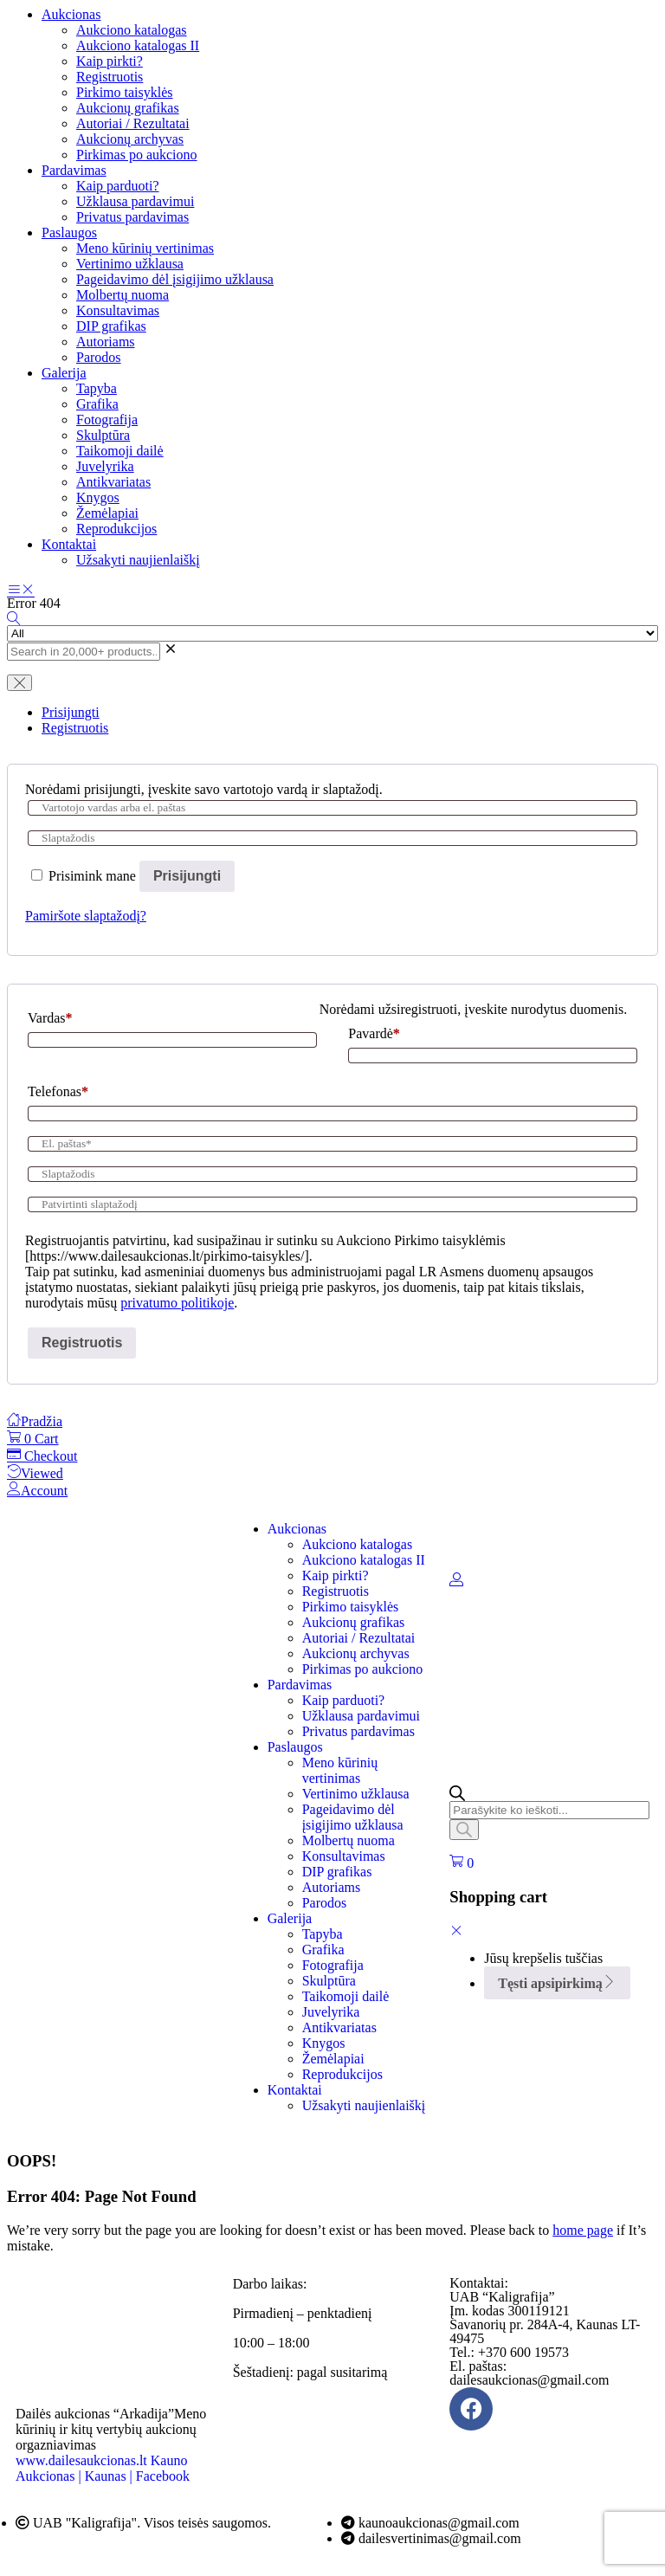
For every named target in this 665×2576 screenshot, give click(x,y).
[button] (461, 1863)
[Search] (464, 1829)
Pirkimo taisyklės (124, 92)
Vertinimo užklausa (130, 263)
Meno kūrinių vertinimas (145, 248)
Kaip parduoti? (117, 185)
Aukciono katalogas (131, 30)
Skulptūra (103, 435)
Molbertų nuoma (122, 294)
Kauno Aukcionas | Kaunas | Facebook (103, 2468)
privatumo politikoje (177, 1302)
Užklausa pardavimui (135, 201)
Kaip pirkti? (109, 61)
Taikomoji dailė (120, 450)
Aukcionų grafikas (127, 107)
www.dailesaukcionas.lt (81, 2460)
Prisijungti (187, 875)
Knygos (97, 497)
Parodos (98, 357)
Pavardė (374, 1033)
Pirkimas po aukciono (136, 154)
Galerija (64, 372)
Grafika (97, 404)
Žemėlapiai (107, 513)
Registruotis (109, 76)
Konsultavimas (117, 310)
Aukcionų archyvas (130, 139)
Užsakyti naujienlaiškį (138, 559)
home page (582, 2230)
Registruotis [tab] (75, 727)
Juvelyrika (105, 466)
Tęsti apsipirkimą (557, 1983)
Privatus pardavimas (132, 217)
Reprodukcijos (116, 528)
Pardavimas (74, 170)
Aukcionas (71, 14)
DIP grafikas (111, 326)
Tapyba (96, 388)
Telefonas (58, 1091)
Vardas (50, 1017)
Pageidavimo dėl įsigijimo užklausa (175, 279)
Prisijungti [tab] (71, 712)
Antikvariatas (113, 482)
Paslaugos (69, 232)
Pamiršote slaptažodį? (85, 915)
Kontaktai (69, 544)
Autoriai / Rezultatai (133, 123)
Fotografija (107, 419)
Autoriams (105, 341)
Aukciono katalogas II (137, 45)
